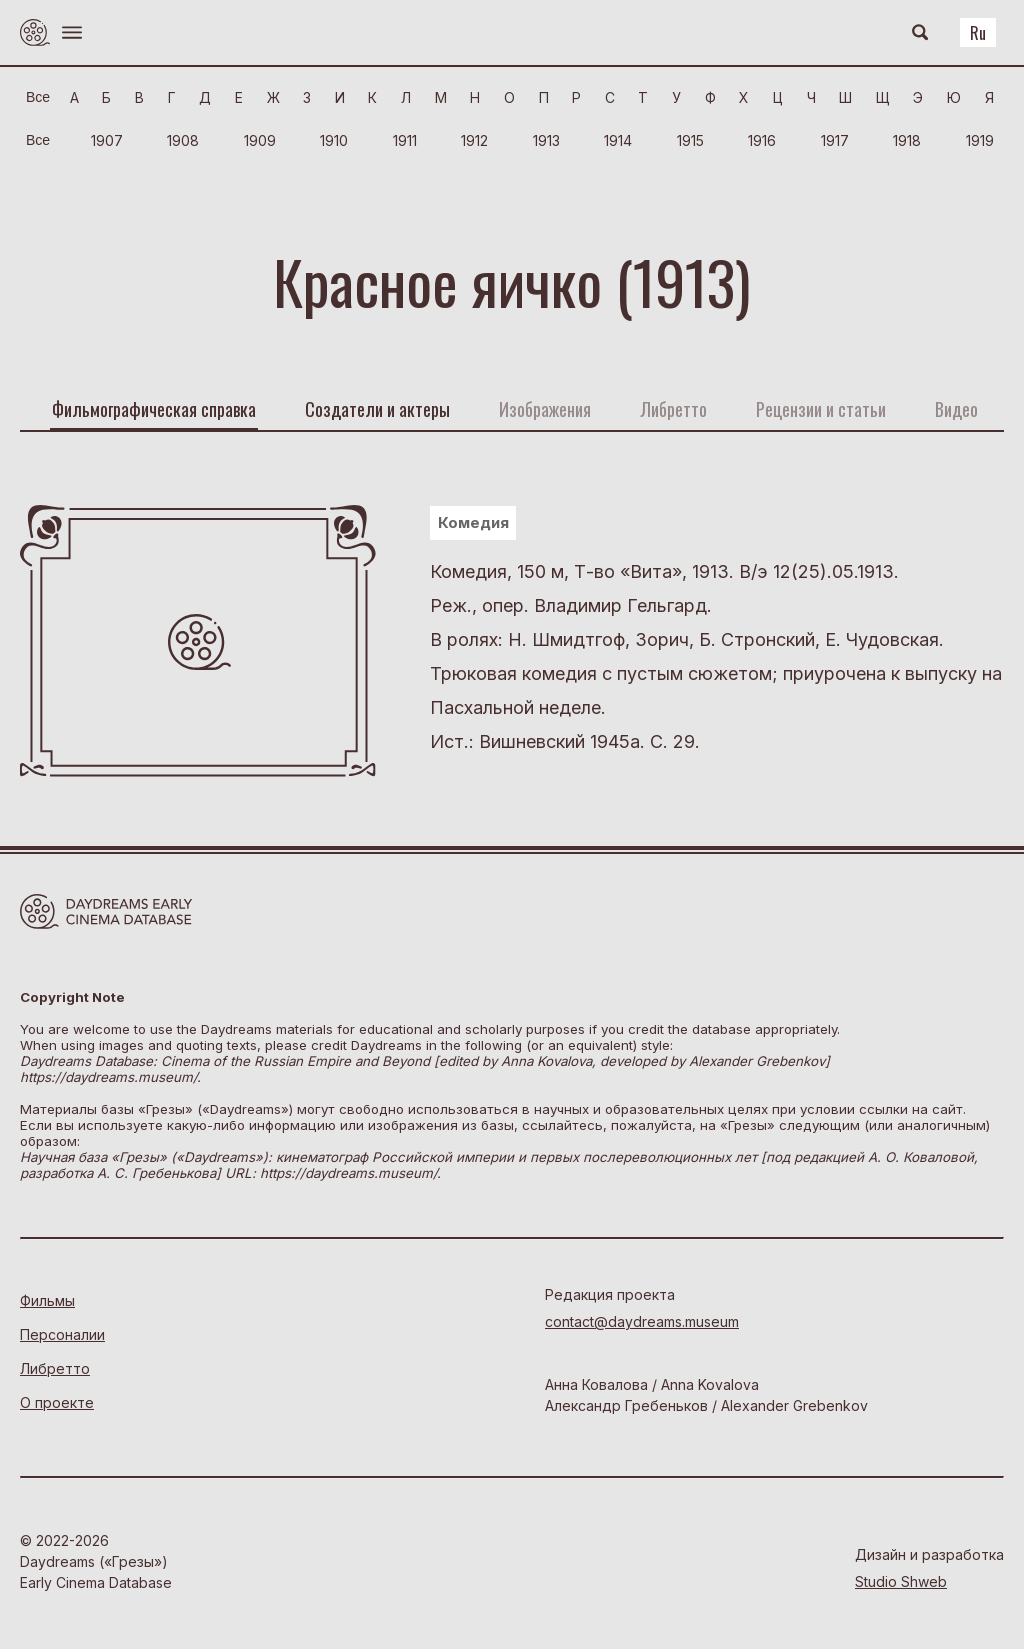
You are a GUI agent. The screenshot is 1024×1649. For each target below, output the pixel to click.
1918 (907, 140)
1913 (546, 140)
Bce (38, 97)
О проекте (57, 1402)
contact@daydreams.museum (642, 1321)
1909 (260, 140)
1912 (474, 140)
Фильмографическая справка (154, 409)
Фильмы (47, 1300)
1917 (835, 140)
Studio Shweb (901, 1581)
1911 (405, 140)
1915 (690, 140)
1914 (618, 140)
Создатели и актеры (377, 409)
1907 (107, 140)
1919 (980, 140)
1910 (334, 140)
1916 (762, 140)
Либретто (55, 1368)
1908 (183, 140)
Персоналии (62, 1334)
